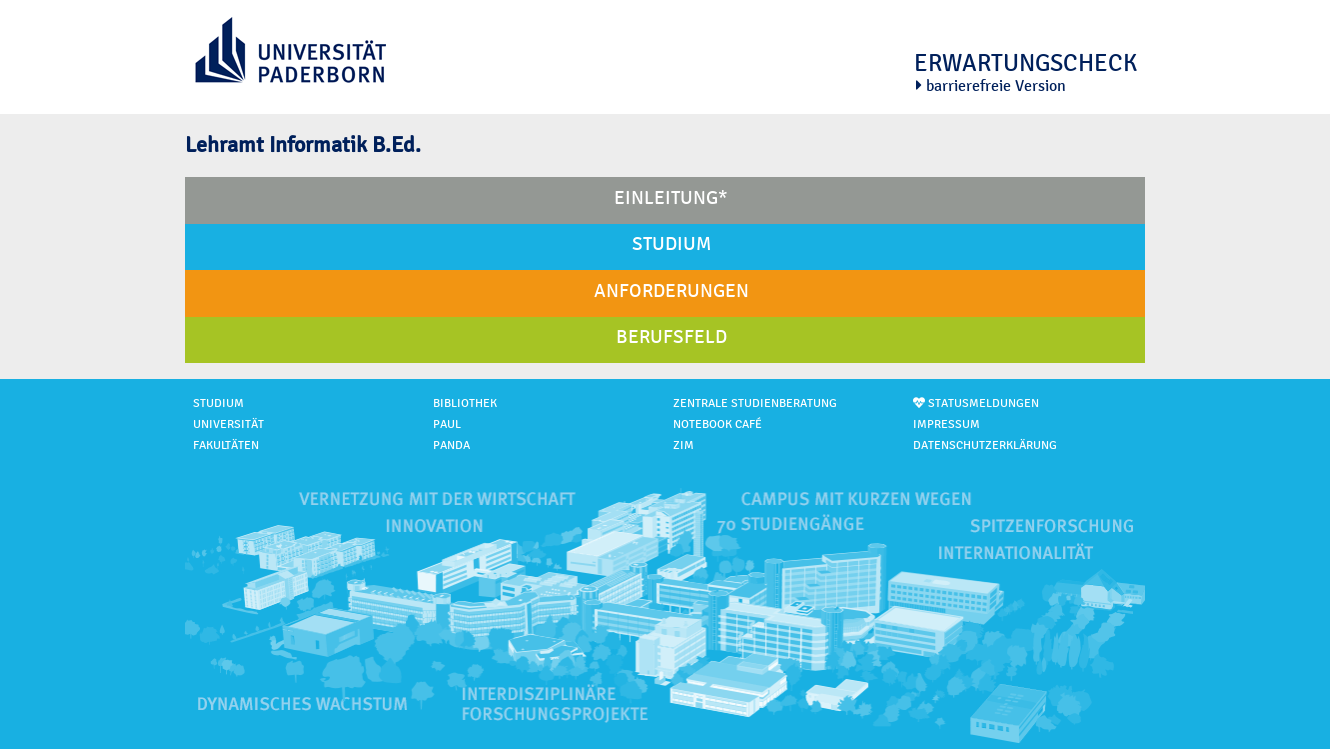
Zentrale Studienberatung (755, 403)
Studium (218, 403)
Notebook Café (717, 424)
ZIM (683, 445)
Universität (228, 424)
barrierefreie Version (991, 86)
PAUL (447, 424)
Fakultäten (226, 445)
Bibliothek (465, 403)
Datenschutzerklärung (985, 445)
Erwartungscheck (1025, 63)
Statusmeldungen (976, 403)
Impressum (946, 424)
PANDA (451, 445)
